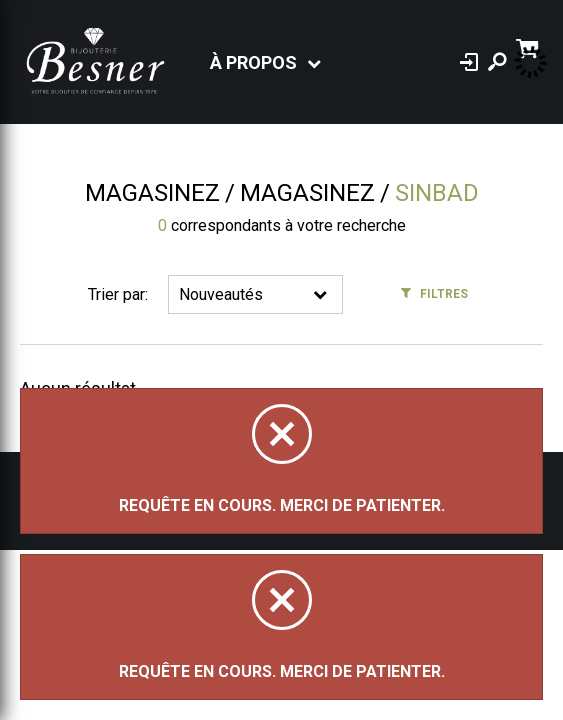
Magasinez (152, 193)
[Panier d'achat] (529, 46)
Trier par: (118, 294)
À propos (253, 62)
